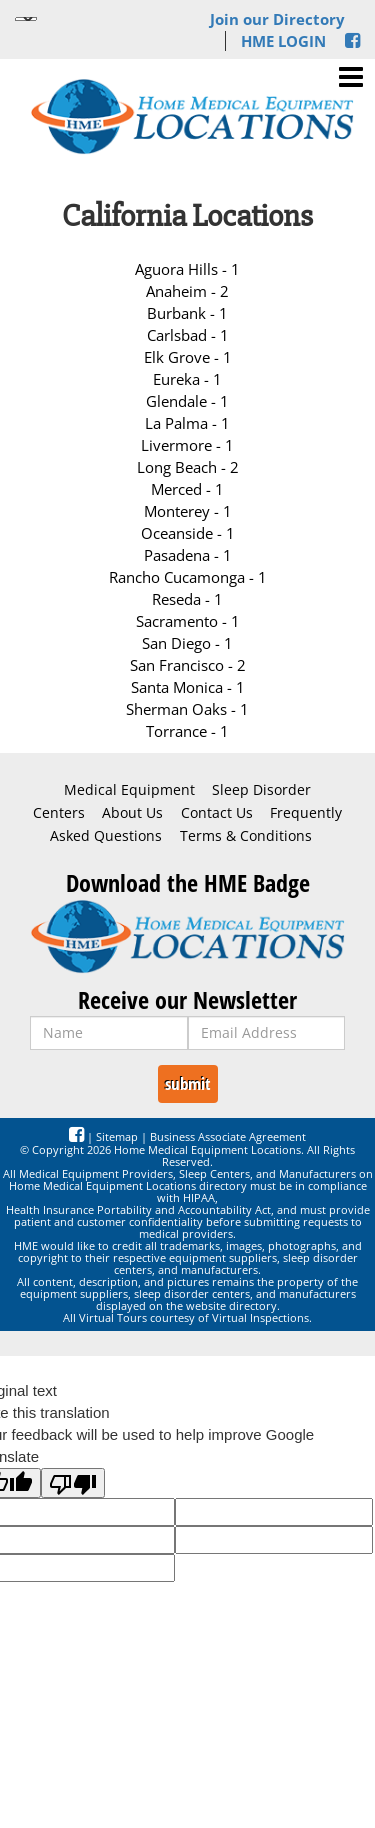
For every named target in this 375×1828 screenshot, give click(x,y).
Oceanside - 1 (188, 533)
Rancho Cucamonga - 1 (188, 577)
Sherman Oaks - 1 (187, 709)
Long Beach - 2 (188, 467)
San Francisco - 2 (188, 665)
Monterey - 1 (188, 511)
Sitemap (117, 1136)
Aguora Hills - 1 (187, 269)
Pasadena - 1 (188, 555)
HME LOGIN (283, 41)
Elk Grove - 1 (188, 357)
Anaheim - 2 (187, 291)
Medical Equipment (129, 790)
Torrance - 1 (187, 731)
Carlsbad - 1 (188, 335)
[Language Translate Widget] (26, 19)
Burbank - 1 (187, 313)
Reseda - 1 (187, 599)
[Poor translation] (73, 1483)
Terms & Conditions (246, 836)
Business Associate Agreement (228, 1136)
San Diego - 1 (187, 643)
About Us (132, 813)
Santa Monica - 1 (188, 687)
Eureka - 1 (187, 379)
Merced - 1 (187, 489)
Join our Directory (277, 19)
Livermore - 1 (187, 445)
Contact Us (217, 813)
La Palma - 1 (187, 423)
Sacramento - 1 (188, 621)
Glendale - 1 (187, 401)
